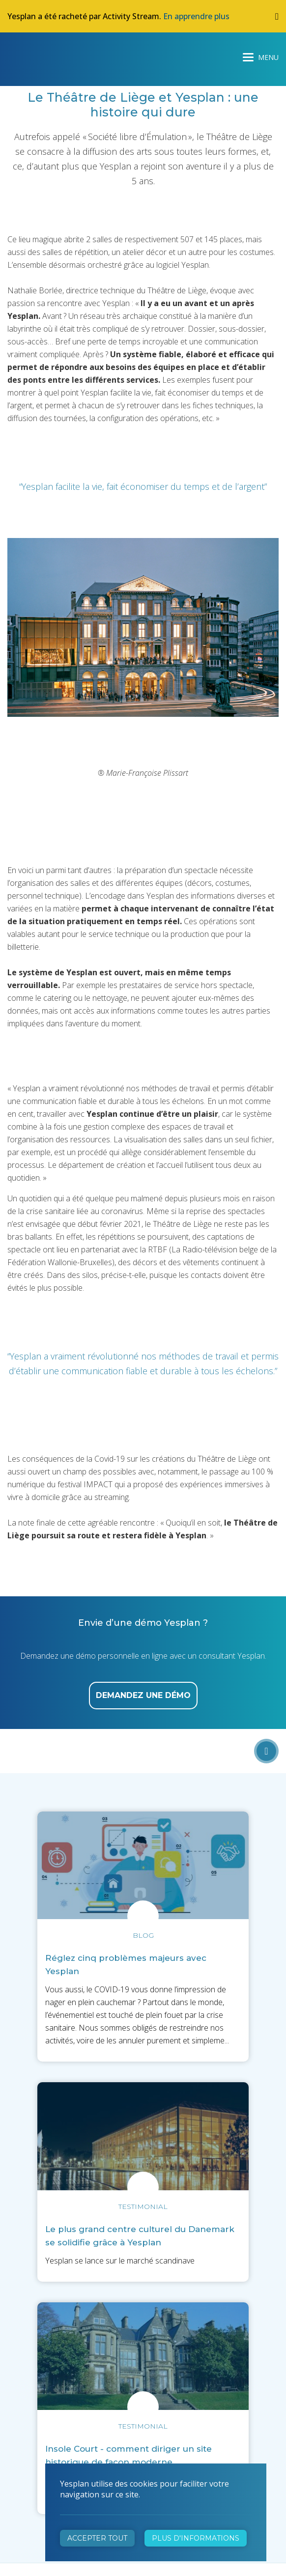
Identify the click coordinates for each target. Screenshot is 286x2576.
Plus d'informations (195, 2538)
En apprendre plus (196, 16)
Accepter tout (97, 2538)
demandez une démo (143, 1695)
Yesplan (44, 55)
